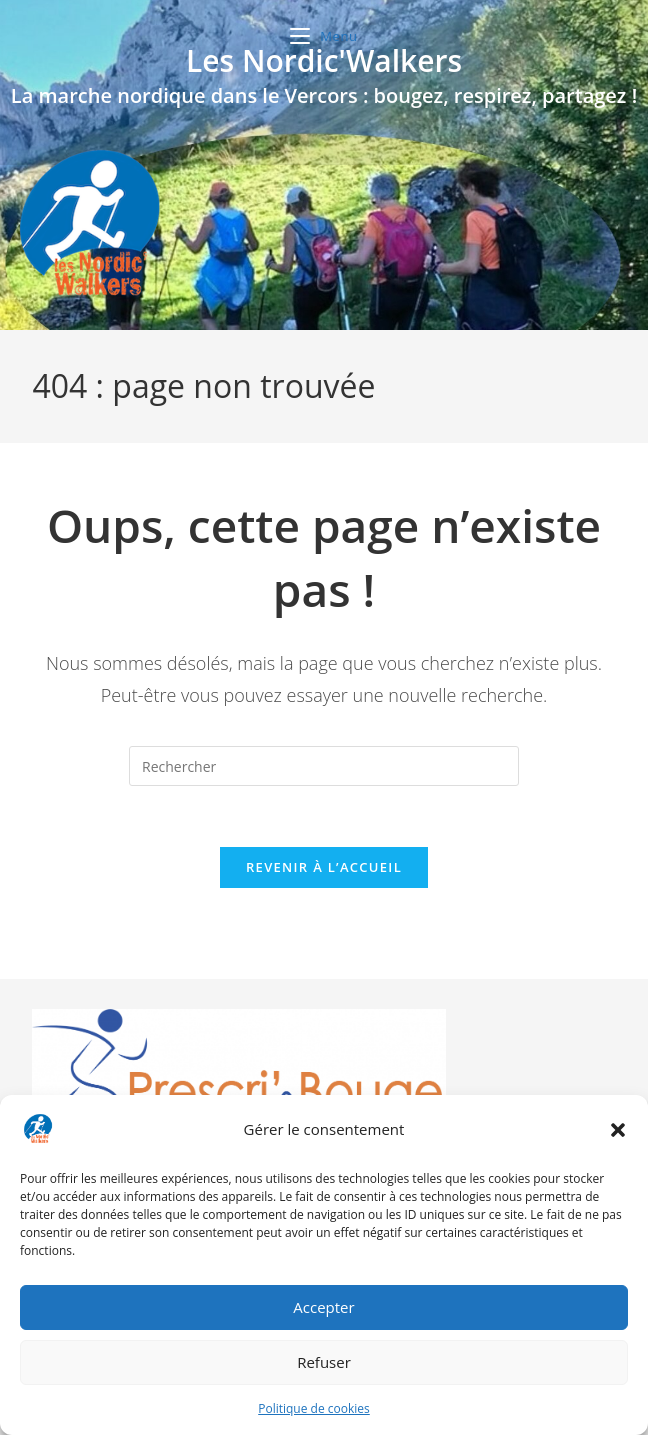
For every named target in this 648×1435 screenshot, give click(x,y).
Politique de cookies (314, 1408)
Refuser (324, 1362)
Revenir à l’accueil (324, 867)
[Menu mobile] (324, 36)
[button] (618, 1130)
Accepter (323, 1307)
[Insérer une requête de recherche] (324, 766)
